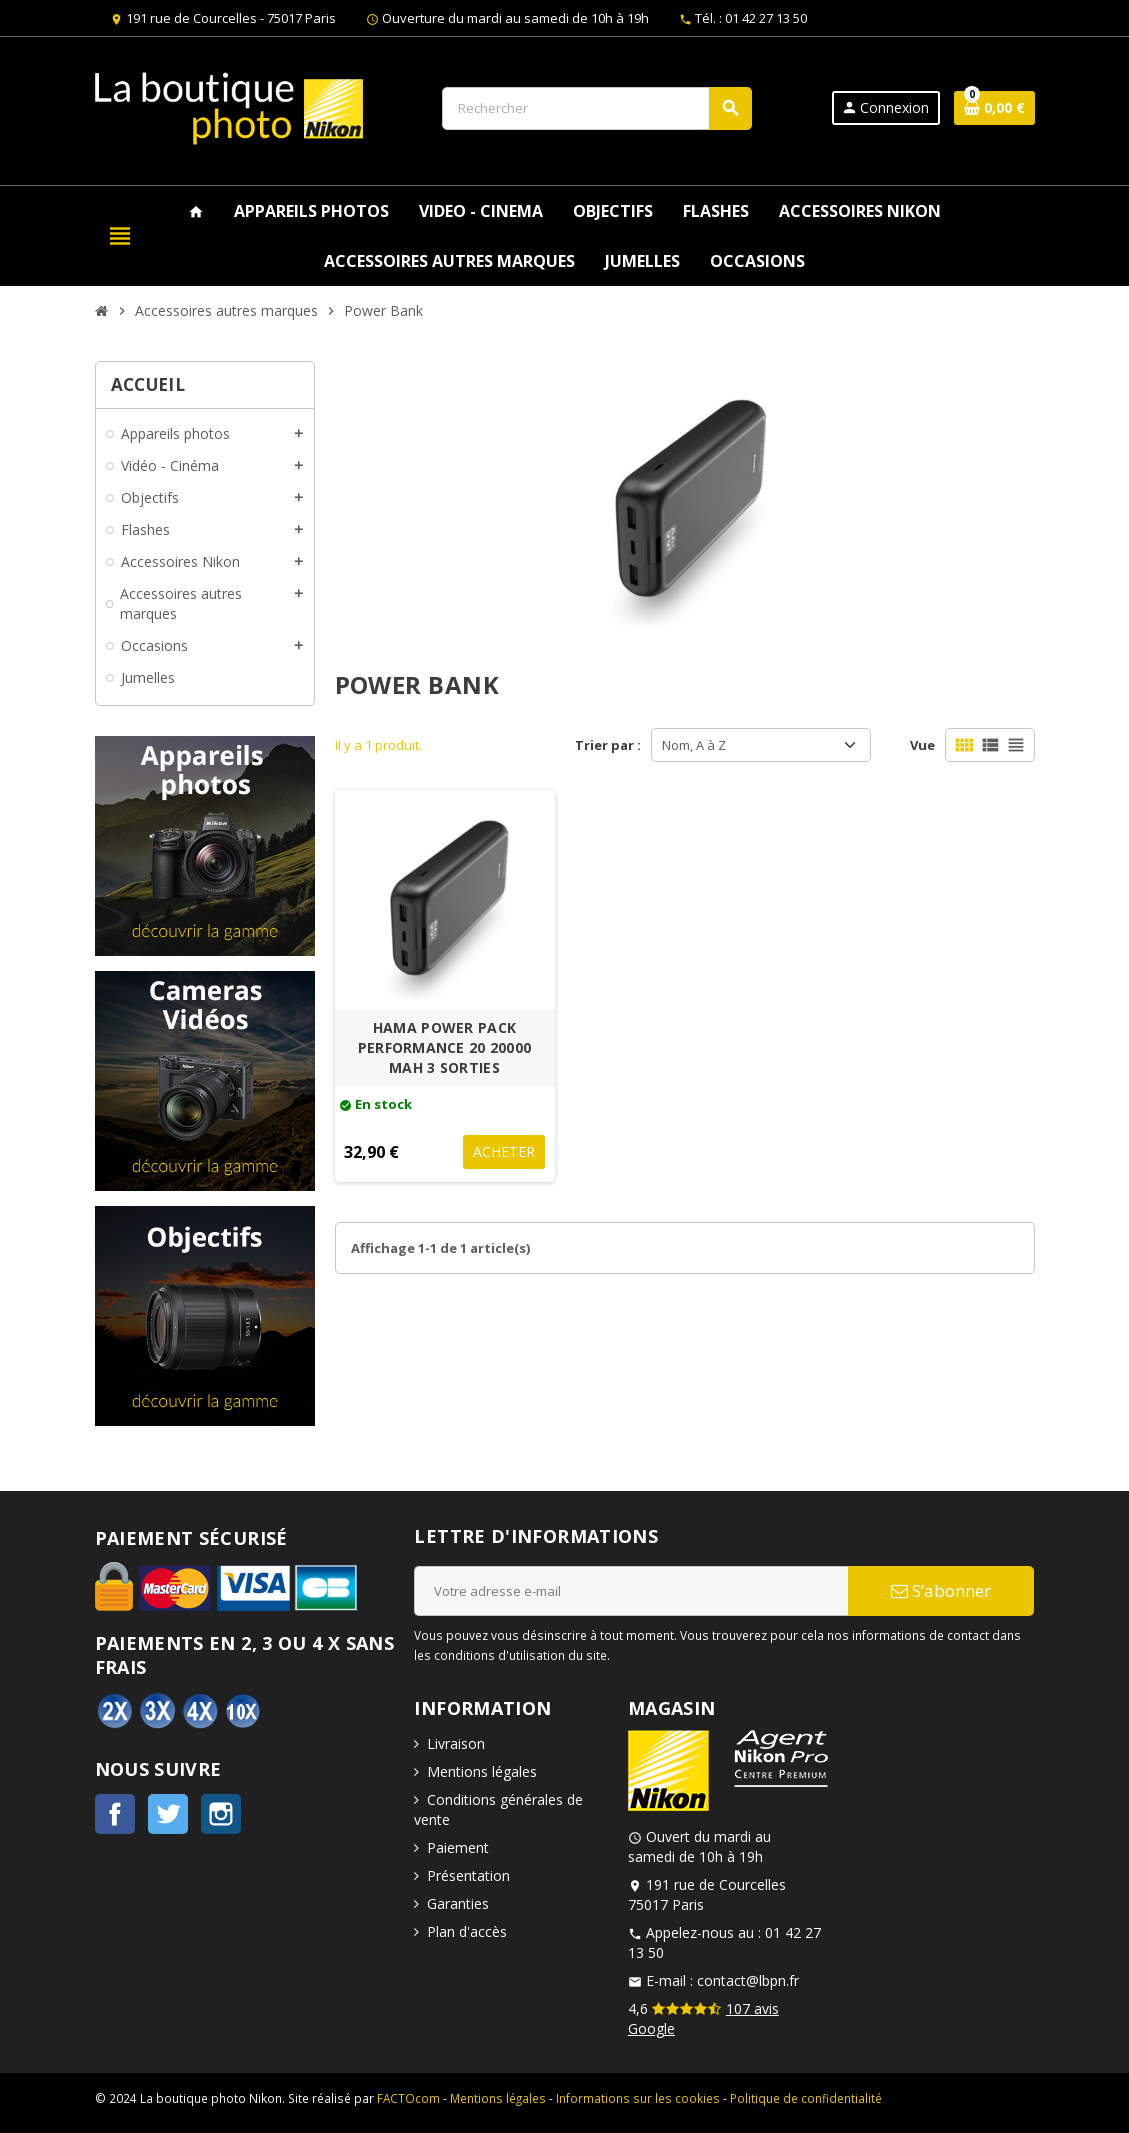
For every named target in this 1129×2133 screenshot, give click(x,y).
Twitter (168, 1814)
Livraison (456, 1743)
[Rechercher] (597, 108)
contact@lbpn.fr (748, 1980)
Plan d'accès (467, 1931)
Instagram (221, 1814)
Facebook (115, 1814)
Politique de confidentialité (806, 2098)
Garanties (458, 1903)
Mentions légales (482, 1771)
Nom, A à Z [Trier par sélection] (694, 745)
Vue (922, 745)
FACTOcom (408, 2098)
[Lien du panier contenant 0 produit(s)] (994, 108)
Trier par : (608, 745)
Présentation (468, 1875)
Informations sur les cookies (638, 2098)
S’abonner (941, 1590)
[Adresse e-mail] (631, 1591)
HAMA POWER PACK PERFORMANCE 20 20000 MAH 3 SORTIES (445, 1047)
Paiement (458, 1847)
